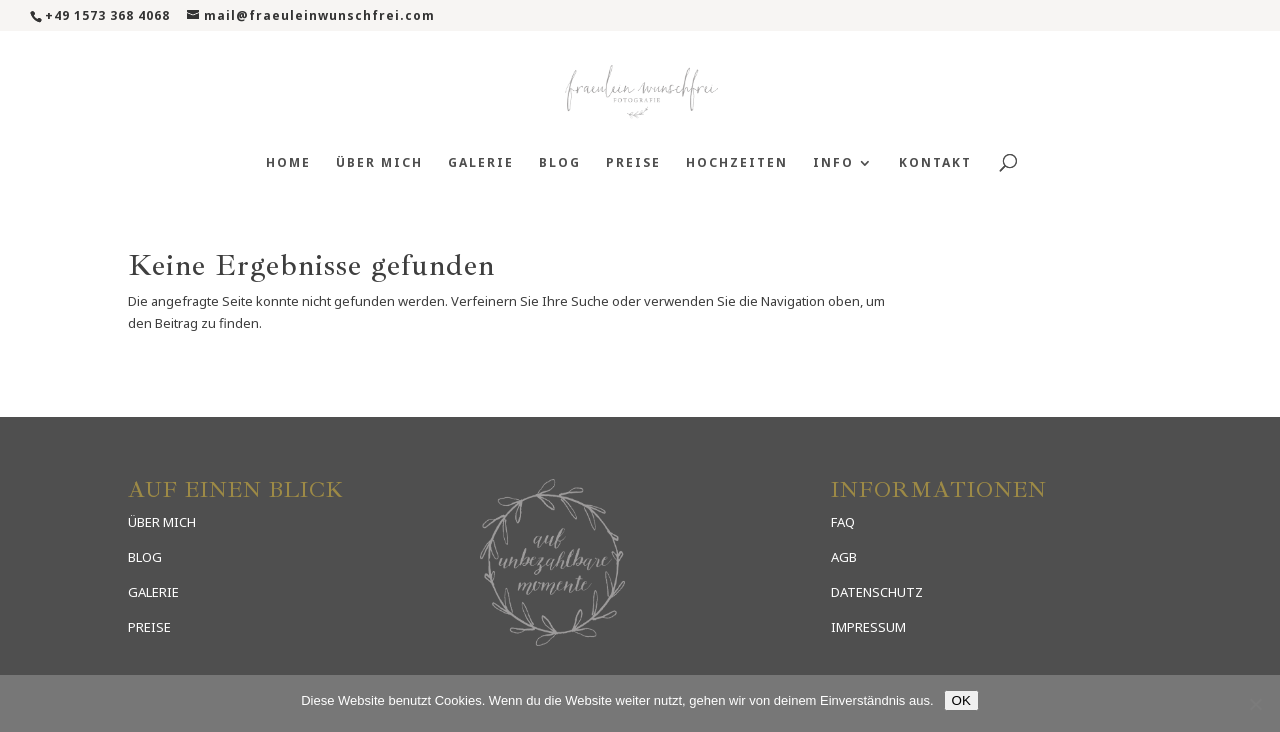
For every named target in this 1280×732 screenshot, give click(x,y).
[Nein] (1255, 704)
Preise (633, 163)
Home (288, 163)
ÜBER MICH (162, 522)
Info (833, 163)
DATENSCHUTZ (877, 592)
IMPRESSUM (868, 627)
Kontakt (935, 163)
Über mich (379, 163)
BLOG (145, 557)
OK (961, 700)
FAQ (843, 522)
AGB (844, 557)
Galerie (481, 163)
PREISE (149, 627)
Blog (560, 163)
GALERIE (153, 592)
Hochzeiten (737, 163)
